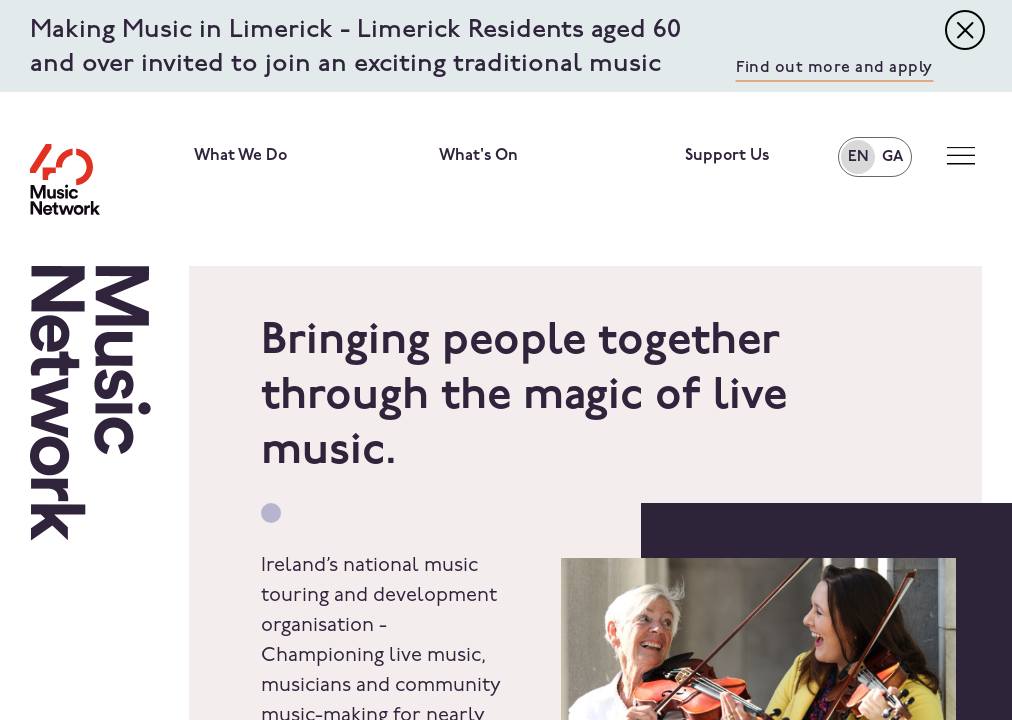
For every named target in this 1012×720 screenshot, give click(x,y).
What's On (478, 156)
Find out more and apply (834, 68)
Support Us (727, 156)
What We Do (240, 156)
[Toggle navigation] (965, 30)
